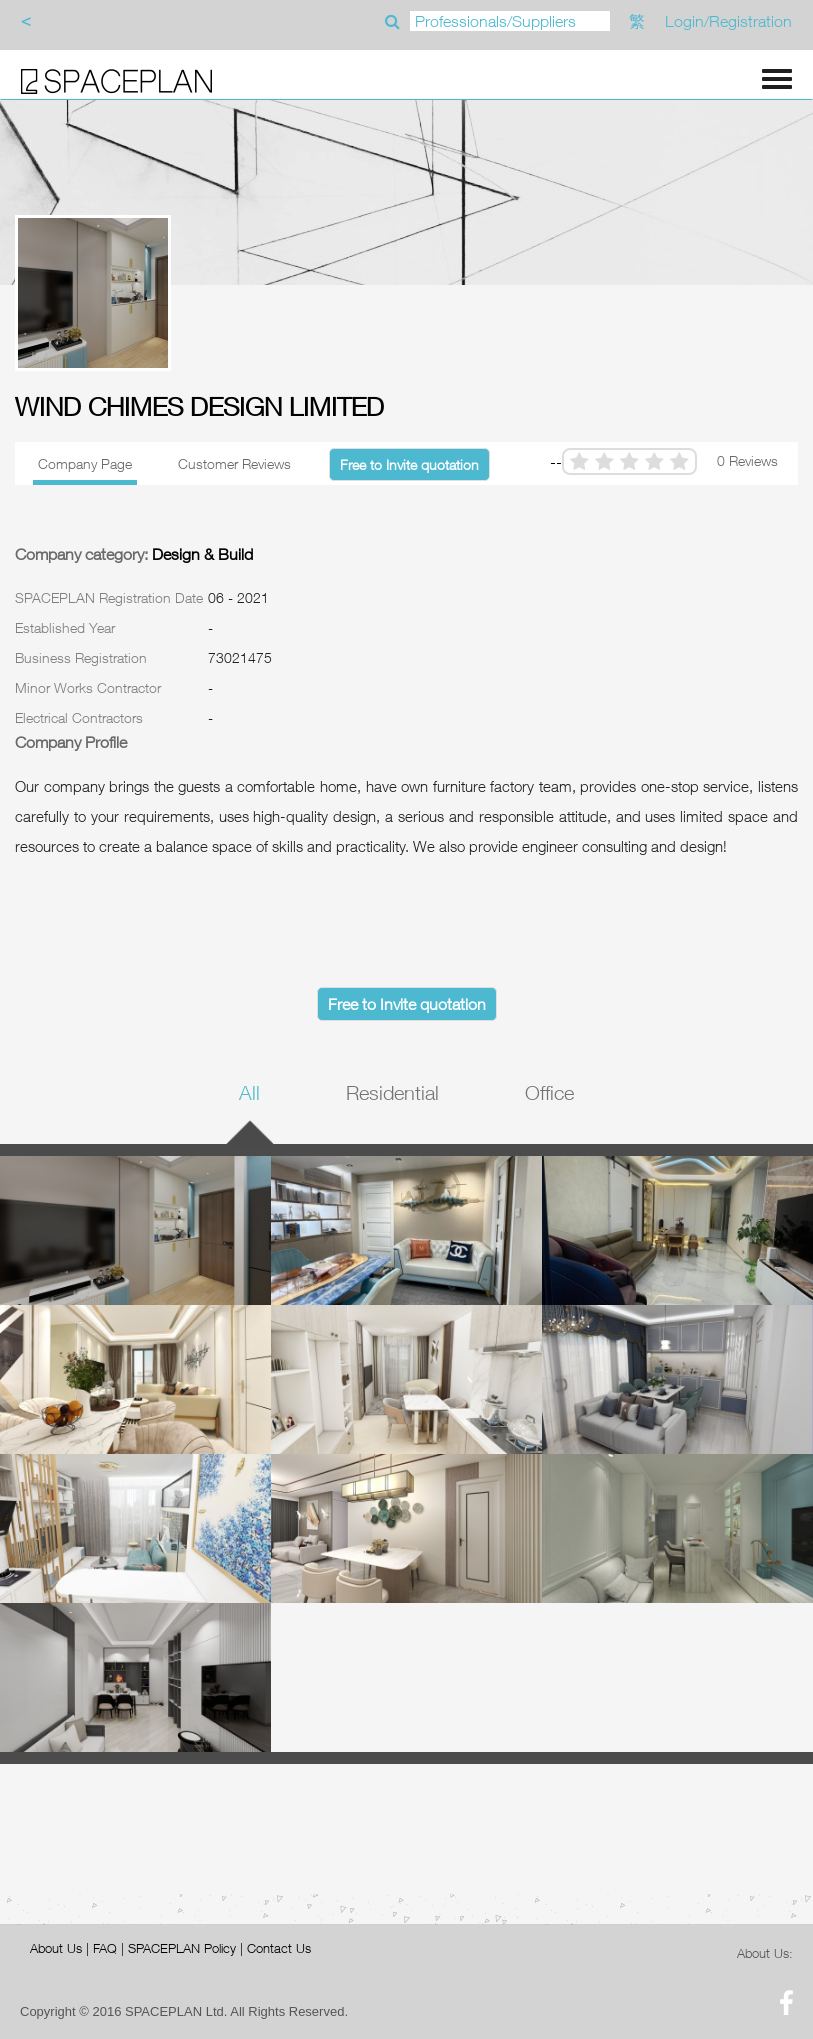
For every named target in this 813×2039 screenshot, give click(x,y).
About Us (56, 1948)
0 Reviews (747, 460)
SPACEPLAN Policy (182, 1948)
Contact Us (279, 1948)
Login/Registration (728, 21)
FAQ (105, 1948)
